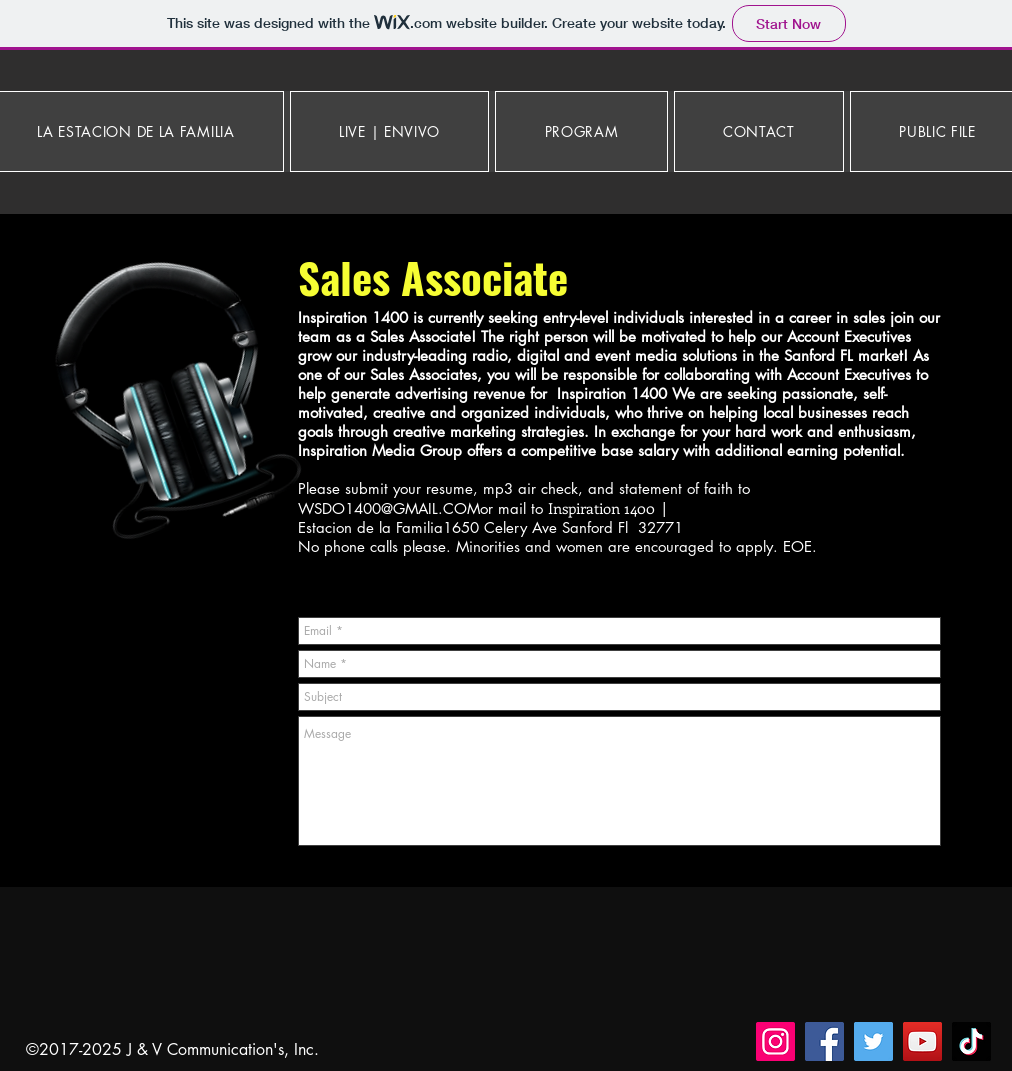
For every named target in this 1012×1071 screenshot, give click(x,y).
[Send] (918, 870)
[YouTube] (922, 1041)
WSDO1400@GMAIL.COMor (395, 508)
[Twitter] (873, 1041)
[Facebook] (824, 1041)
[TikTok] (971, 1041)
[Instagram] (775, 1041)
